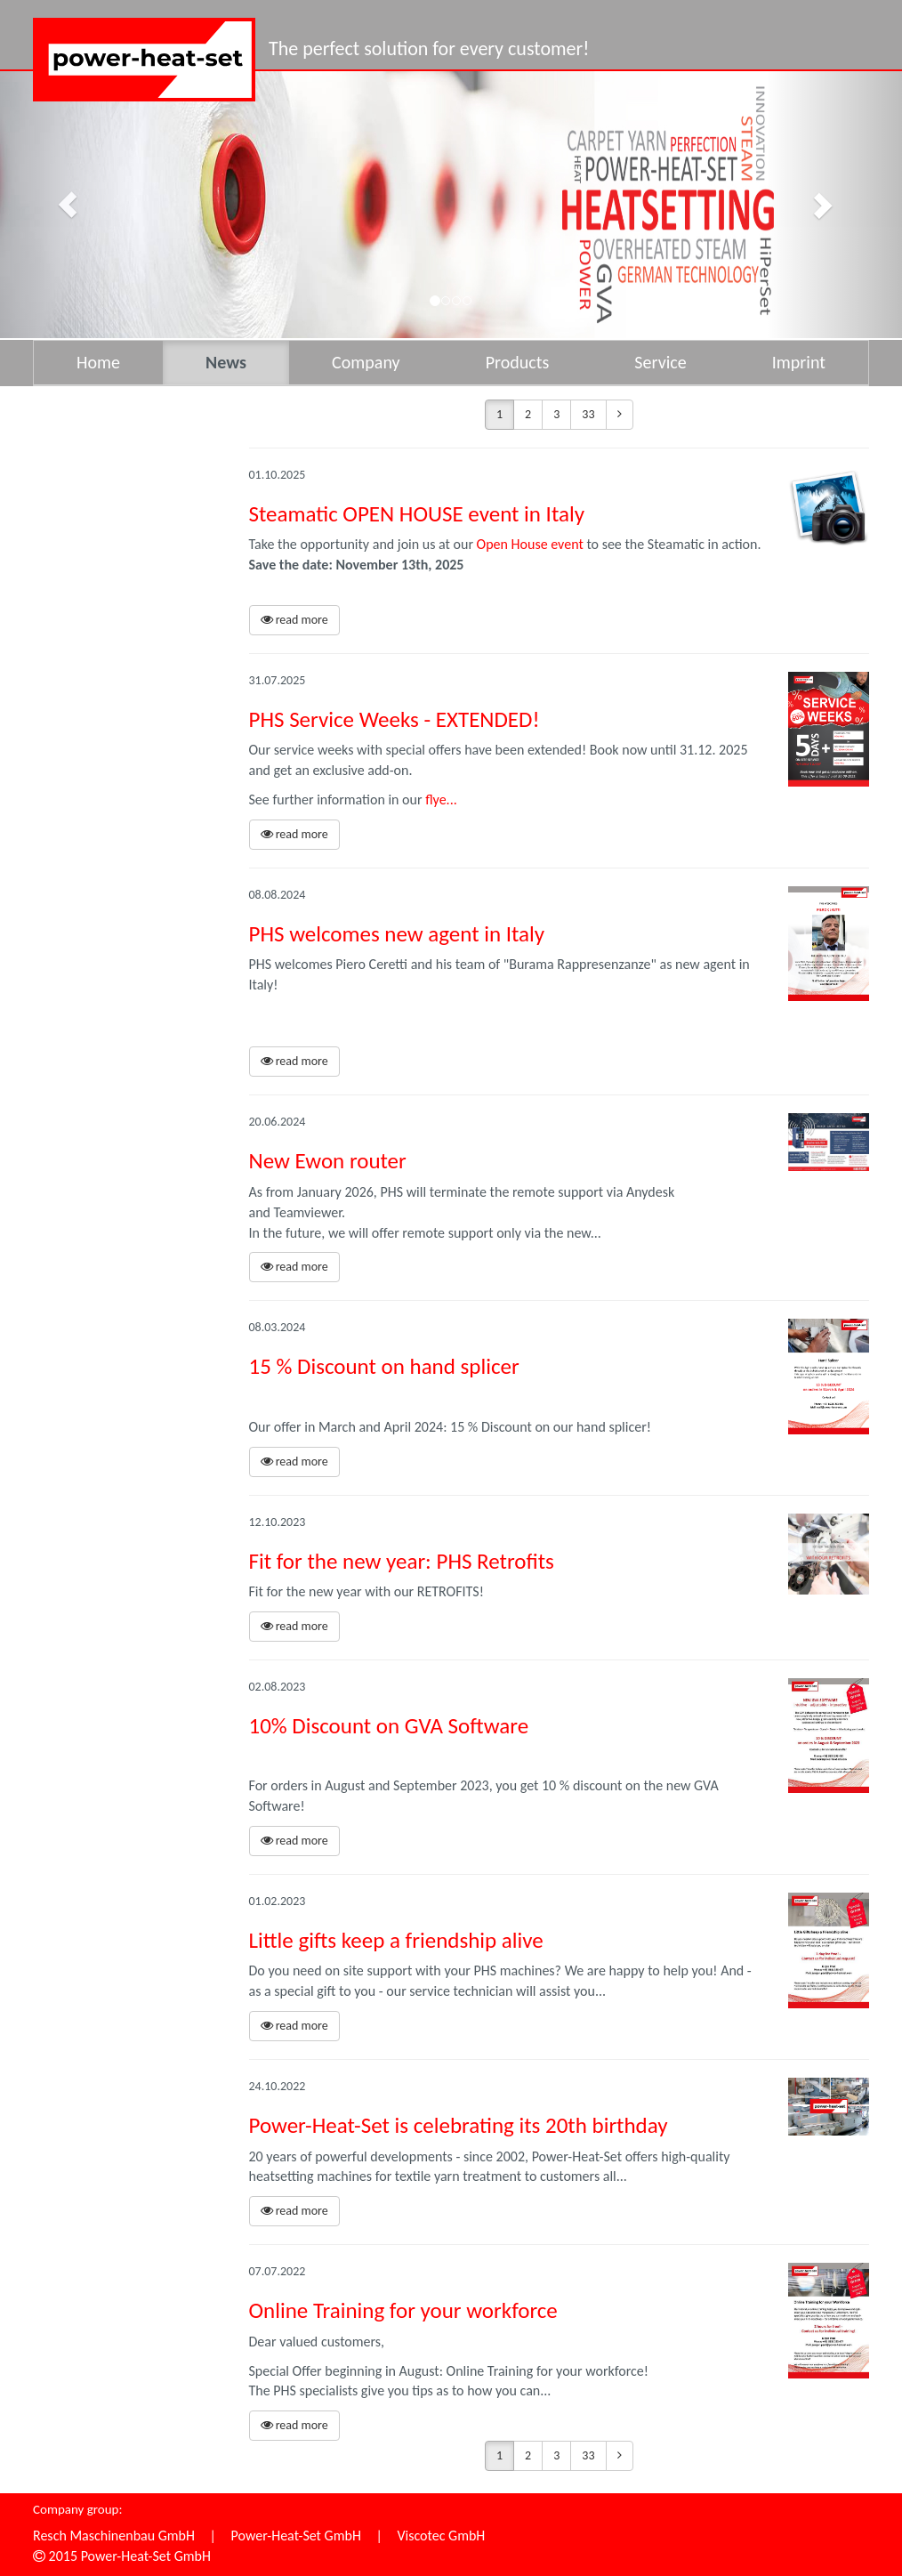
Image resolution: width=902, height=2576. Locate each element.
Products (518, 362)
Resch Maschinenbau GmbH (114, 2535)
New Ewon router (328, 1161)
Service (660, 362)
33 (588, 414)
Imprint (798, 362)
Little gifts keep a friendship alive (396, 1940)
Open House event (530, 544)
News (225, 362)
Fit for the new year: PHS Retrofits (401, 1561)
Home (98, 362)
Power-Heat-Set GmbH (296, 2535)
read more (294, 619)
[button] (67, 204)
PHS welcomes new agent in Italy (397, 934)
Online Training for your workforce (403, 2310)
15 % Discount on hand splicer (384, 1366)
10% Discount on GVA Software (389, 1726)
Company (365, 362)
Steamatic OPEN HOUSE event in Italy (417, 514)
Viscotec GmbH (441, 2535)
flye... (441, 799)
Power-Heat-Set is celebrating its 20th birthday (458, 2125)
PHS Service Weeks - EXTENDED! (394, 719)
